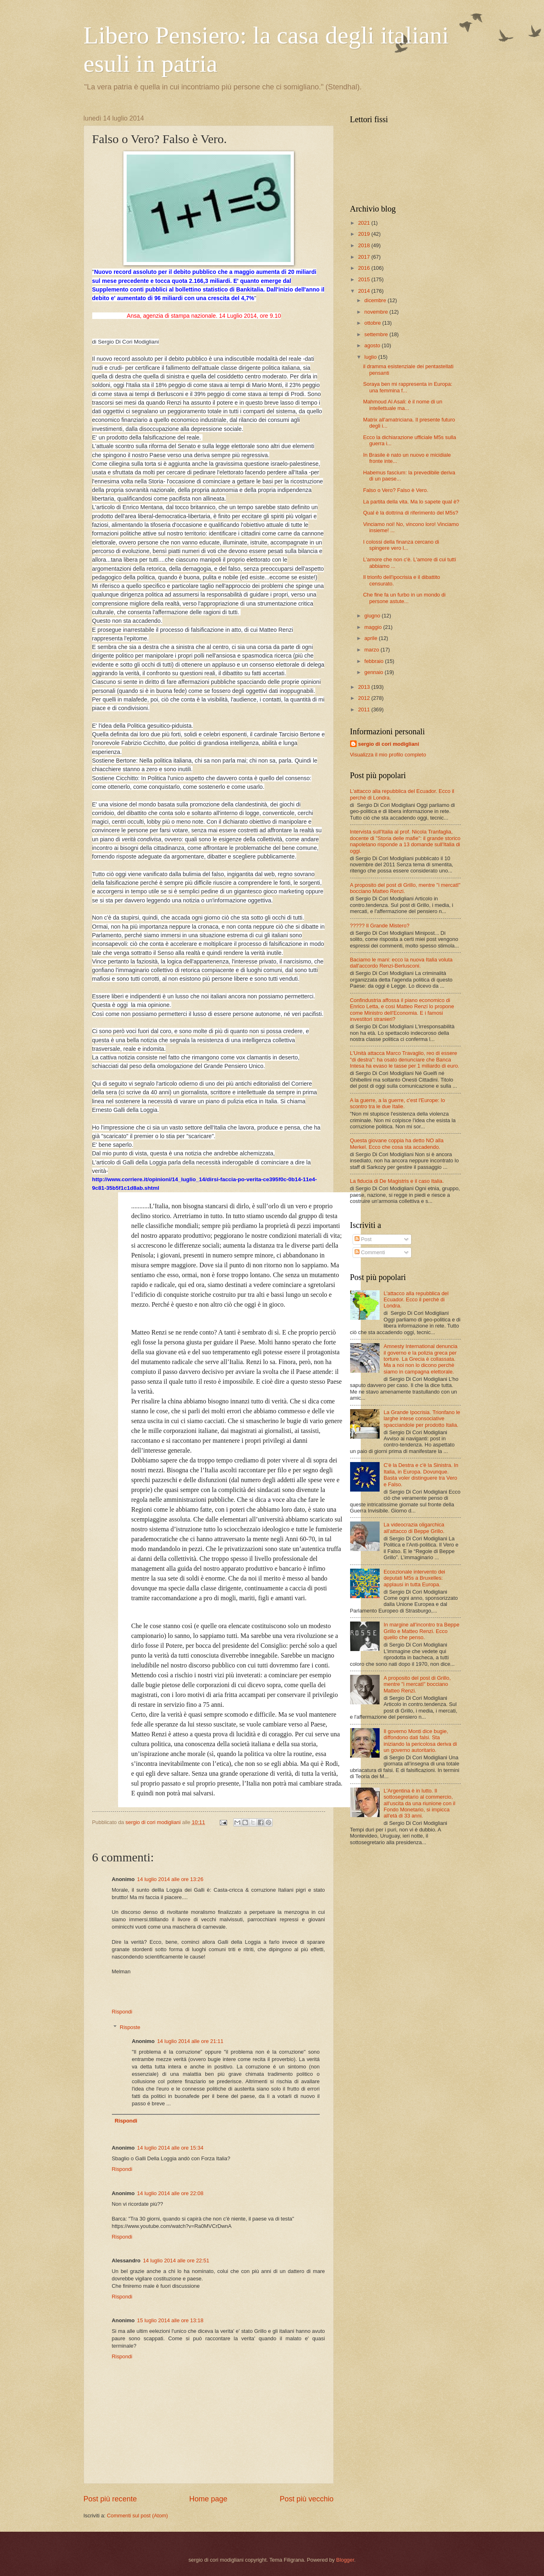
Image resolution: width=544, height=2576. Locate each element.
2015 (364, 279)
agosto (373, 345)
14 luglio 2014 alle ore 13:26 (170, 1879)
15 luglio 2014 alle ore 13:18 (170, 2320)
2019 (364, 234)
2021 (364, 223)
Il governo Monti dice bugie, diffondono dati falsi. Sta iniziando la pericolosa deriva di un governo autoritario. (420, 1740)
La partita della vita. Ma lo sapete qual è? (411, 502)
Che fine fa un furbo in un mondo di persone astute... (404, 598)
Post (363, 1239)
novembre (376, 312)
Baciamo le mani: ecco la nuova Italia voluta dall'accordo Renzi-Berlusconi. (401, 963)
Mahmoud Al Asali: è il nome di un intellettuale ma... (402, 405)
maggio (373, 627)
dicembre (376, 300)
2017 (364, 257)
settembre (376, 334)
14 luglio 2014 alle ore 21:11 (190, 2041)
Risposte (130, 2027)
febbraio (374, 661)
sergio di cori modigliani (388, 744)
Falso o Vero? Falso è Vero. (395, 490)
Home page (208, 2499)
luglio (371, 357)
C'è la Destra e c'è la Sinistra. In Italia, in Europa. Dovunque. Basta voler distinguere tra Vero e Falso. (421, 1474)
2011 (364, 709)
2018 (364, 245)
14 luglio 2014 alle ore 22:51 (176, 2260)
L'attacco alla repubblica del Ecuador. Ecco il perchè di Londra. (416, 1299)
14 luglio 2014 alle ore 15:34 (170, 2148)
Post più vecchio (306, 2499)
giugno (373, 616)
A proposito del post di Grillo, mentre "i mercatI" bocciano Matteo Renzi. (417, 1684)
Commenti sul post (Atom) (137, 2515)
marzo (372, 650)
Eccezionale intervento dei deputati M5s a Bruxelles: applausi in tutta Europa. (414, 1578)
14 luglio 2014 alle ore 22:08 (170, 2193)
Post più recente (110, 2499)
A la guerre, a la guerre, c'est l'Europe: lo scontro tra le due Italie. (397, 1103)
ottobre (373, 323)
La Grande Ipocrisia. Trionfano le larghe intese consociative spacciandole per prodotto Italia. (422, 1418)
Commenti (370, 1252)
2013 (364, 687)
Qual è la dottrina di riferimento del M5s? (410, 513)
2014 (364, 291)
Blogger (345, 2560)
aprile (371, 638)
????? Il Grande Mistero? (380, 925)
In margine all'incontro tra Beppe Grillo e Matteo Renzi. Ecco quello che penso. (422, 1631)
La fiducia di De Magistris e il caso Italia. (397, 1181)
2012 (364, 698)
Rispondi (122, 2012)
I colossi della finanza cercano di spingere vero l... (401, 545)
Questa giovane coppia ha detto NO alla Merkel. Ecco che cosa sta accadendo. (397, 1143)
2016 (364, 268)
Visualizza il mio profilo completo (388, 755)
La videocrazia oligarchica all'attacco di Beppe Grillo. (414, 1527)
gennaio (374, 672)
